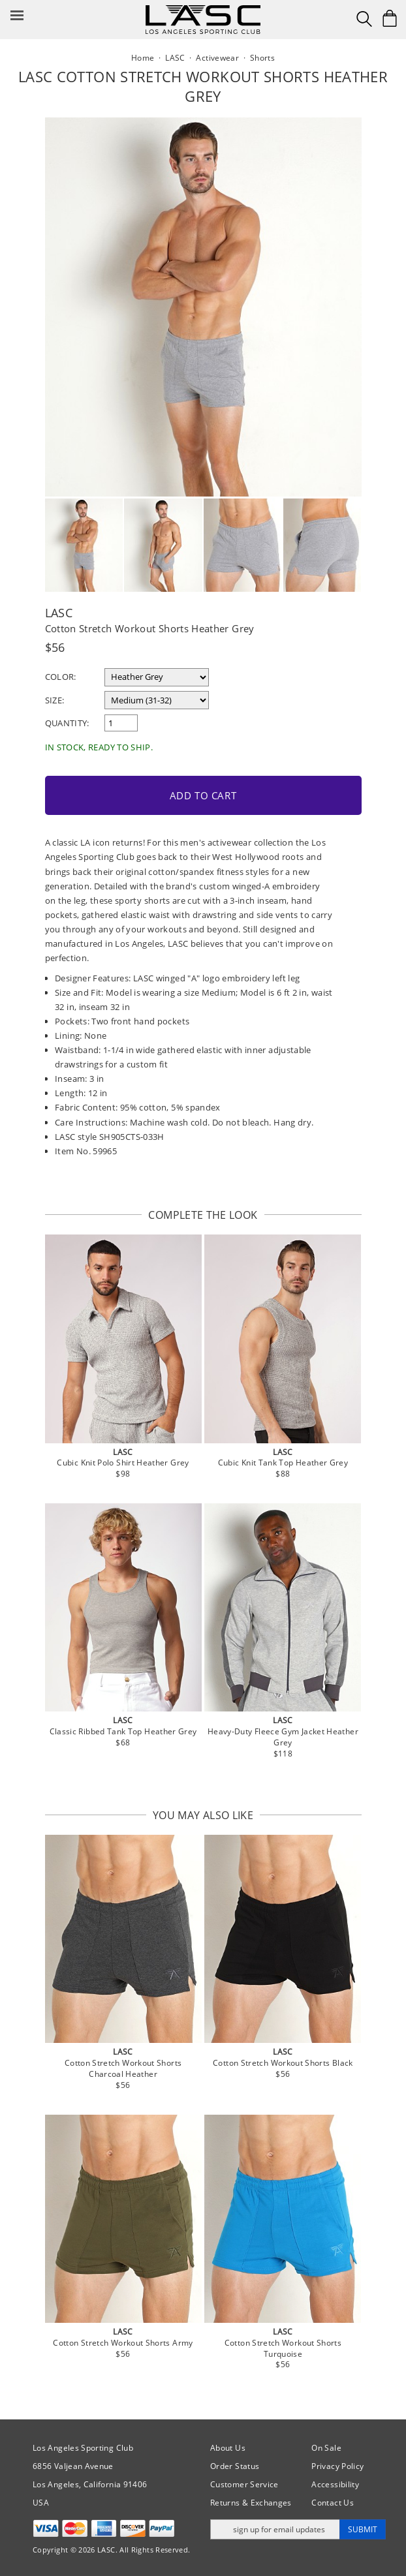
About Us (227, 2447)
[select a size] (156, 700)
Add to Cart (203, 795)
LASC (58, 613)
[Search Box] (364, 19)
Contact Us (332, 2502)
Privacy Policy (337, 2466)
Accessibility (335, 2484)
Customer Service (244, 2484)
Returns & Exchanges (251, 2502)
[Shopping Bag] (389, 18)
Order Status (234, 2466)
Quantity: (67, 723)
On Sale (326, 2447)
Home (142, 57)
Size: (55, 700)
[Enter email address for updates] (275, 2529)
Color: (60, 676)
